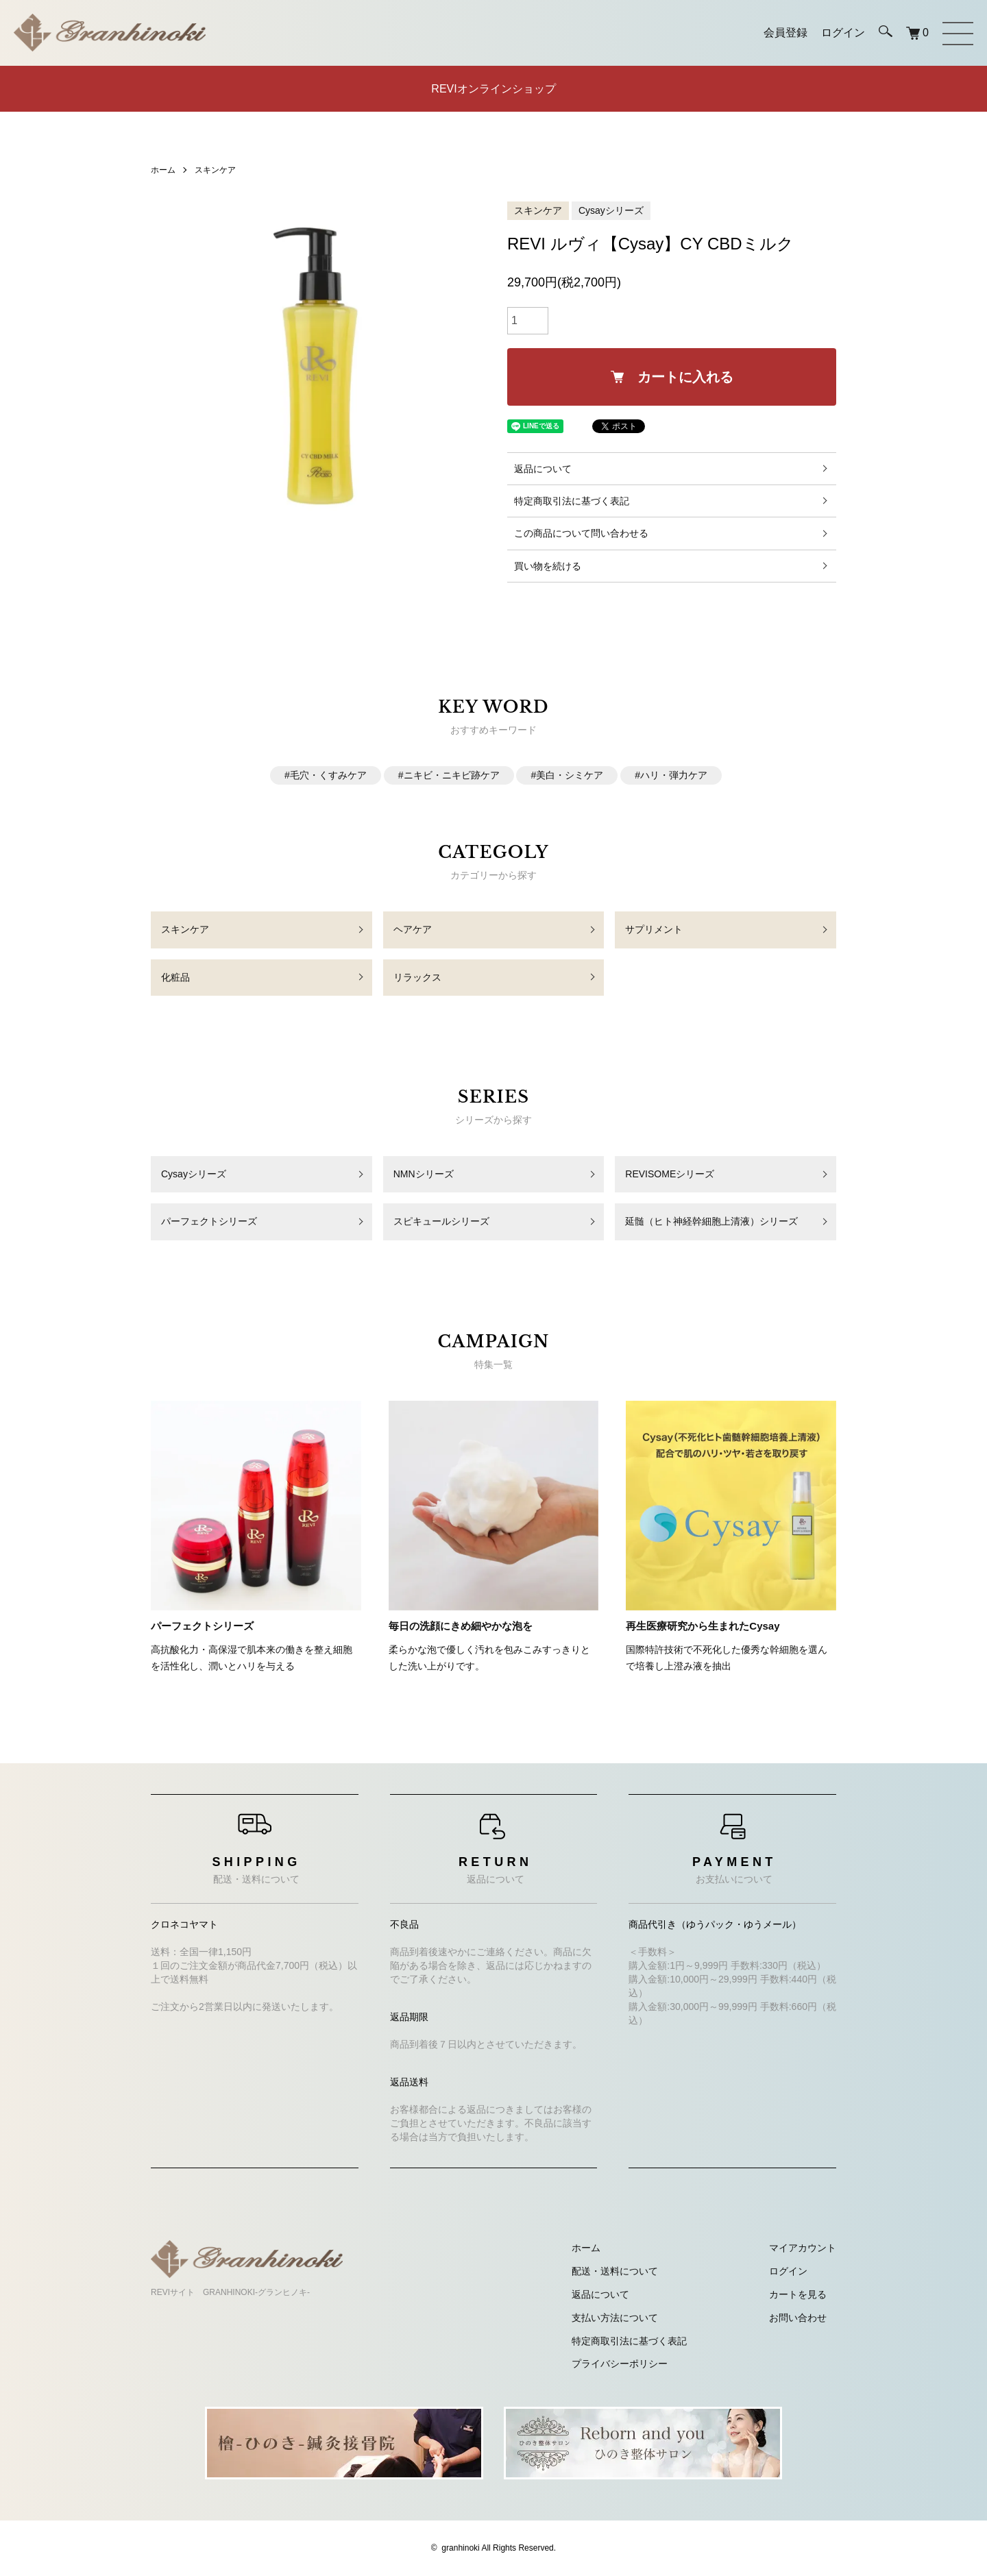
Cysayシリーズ (611, 210)
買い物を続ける (547, 566)
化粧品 (175, 977)
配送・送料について (615, 2271)
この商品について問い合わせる (581, 533)
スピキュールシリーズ (441, 1221)
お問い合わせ (798, 2317)
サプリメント (654, 929)
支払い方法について (615, 2317)
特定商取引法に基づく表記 (571, 500)
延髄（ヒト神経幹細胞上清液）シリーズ (711, 1221)
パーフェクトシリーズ (209, 1221)
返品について (543, 468)
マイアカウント (802, 2247)
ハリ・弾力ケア (673, 775)
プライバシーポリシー (620, 2363)
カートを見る (798, 2294)
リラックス (417, 977)
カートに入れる (672, 376)
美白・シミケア (569, 775)
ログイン (788, 2271)
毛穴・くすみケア (328, 775)
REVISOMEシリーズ (669, 1173)
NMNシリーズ (423, 1173)
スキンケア (215, 170)
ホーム (163, 170)
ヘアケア (412, 929)
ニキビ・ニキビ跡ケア (452, 775)
